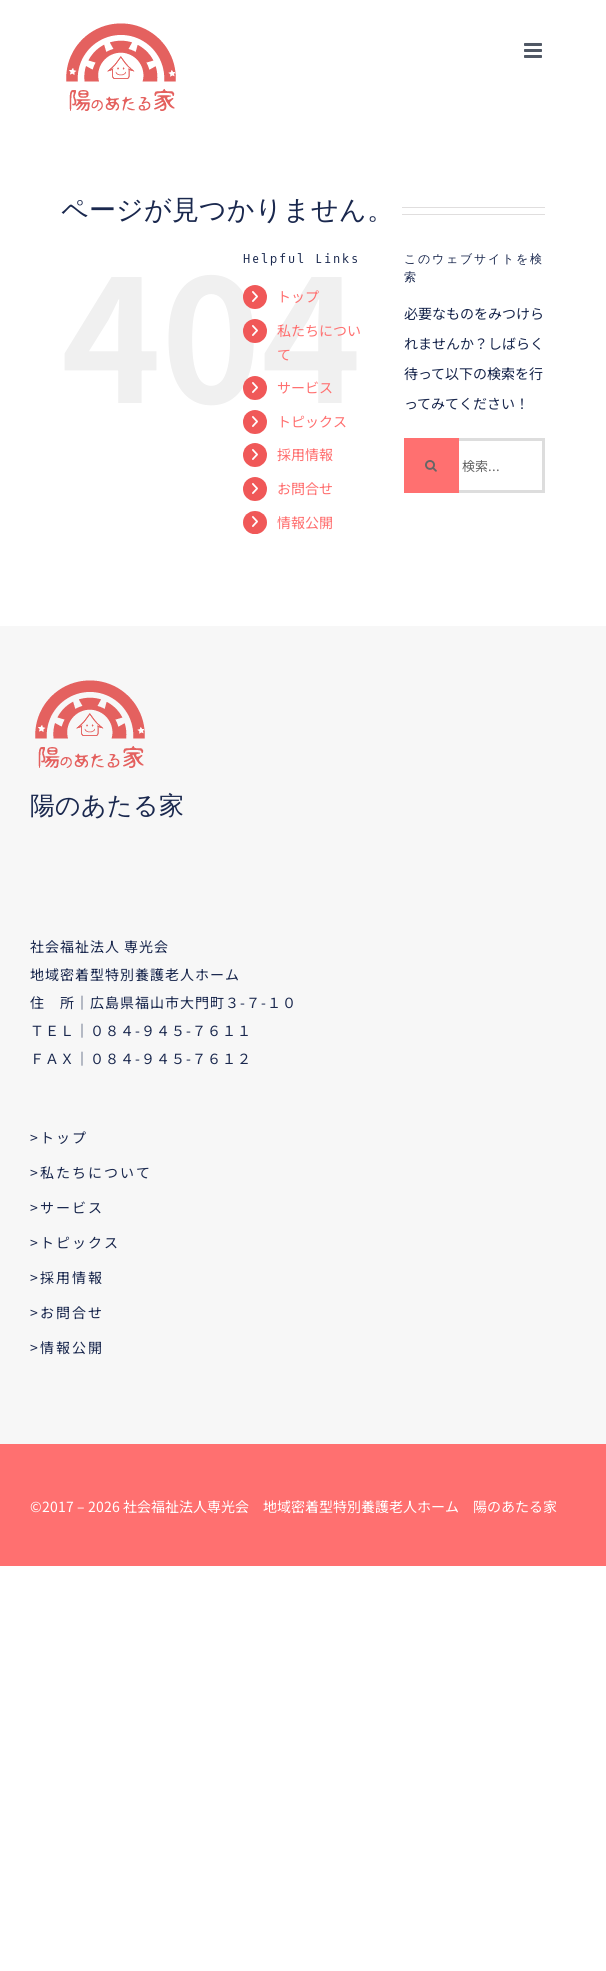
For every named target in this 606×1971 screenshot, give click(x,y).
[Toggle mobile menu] (534, 50)
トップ (298, 296)
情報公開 (305, 522)
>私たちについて (91, 1172)
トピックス (312, 421)
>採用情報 (67, 1277)
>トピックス (75, 1242)
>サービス (67, 1207)
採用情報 (305, 454)
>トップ (59, 1137)
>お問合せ (67, 1312)
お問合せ (305, 488)
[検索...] (475, 465)
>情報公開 (67, 1347)
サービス (305, 387)
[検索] (431, 465)
